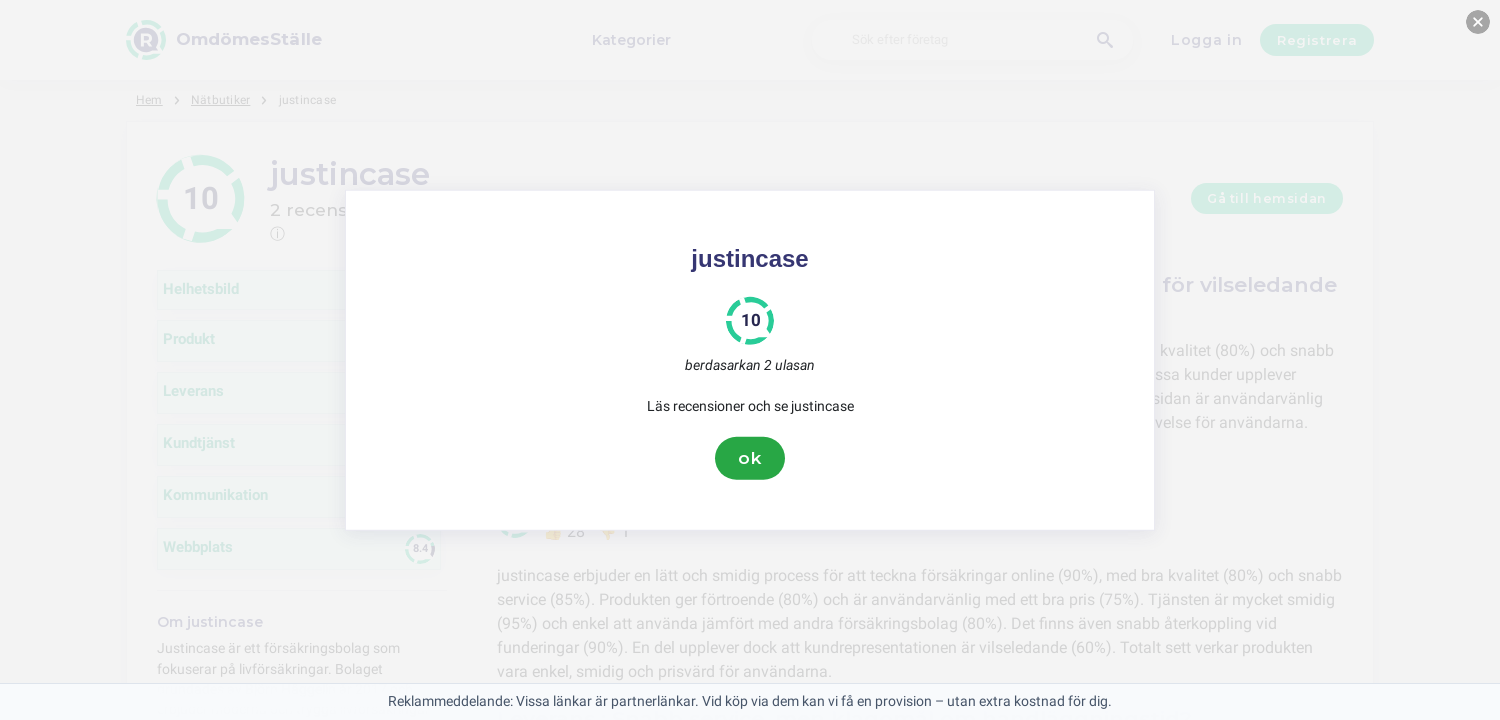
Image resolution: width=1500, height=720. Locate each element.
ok (750, 458)
